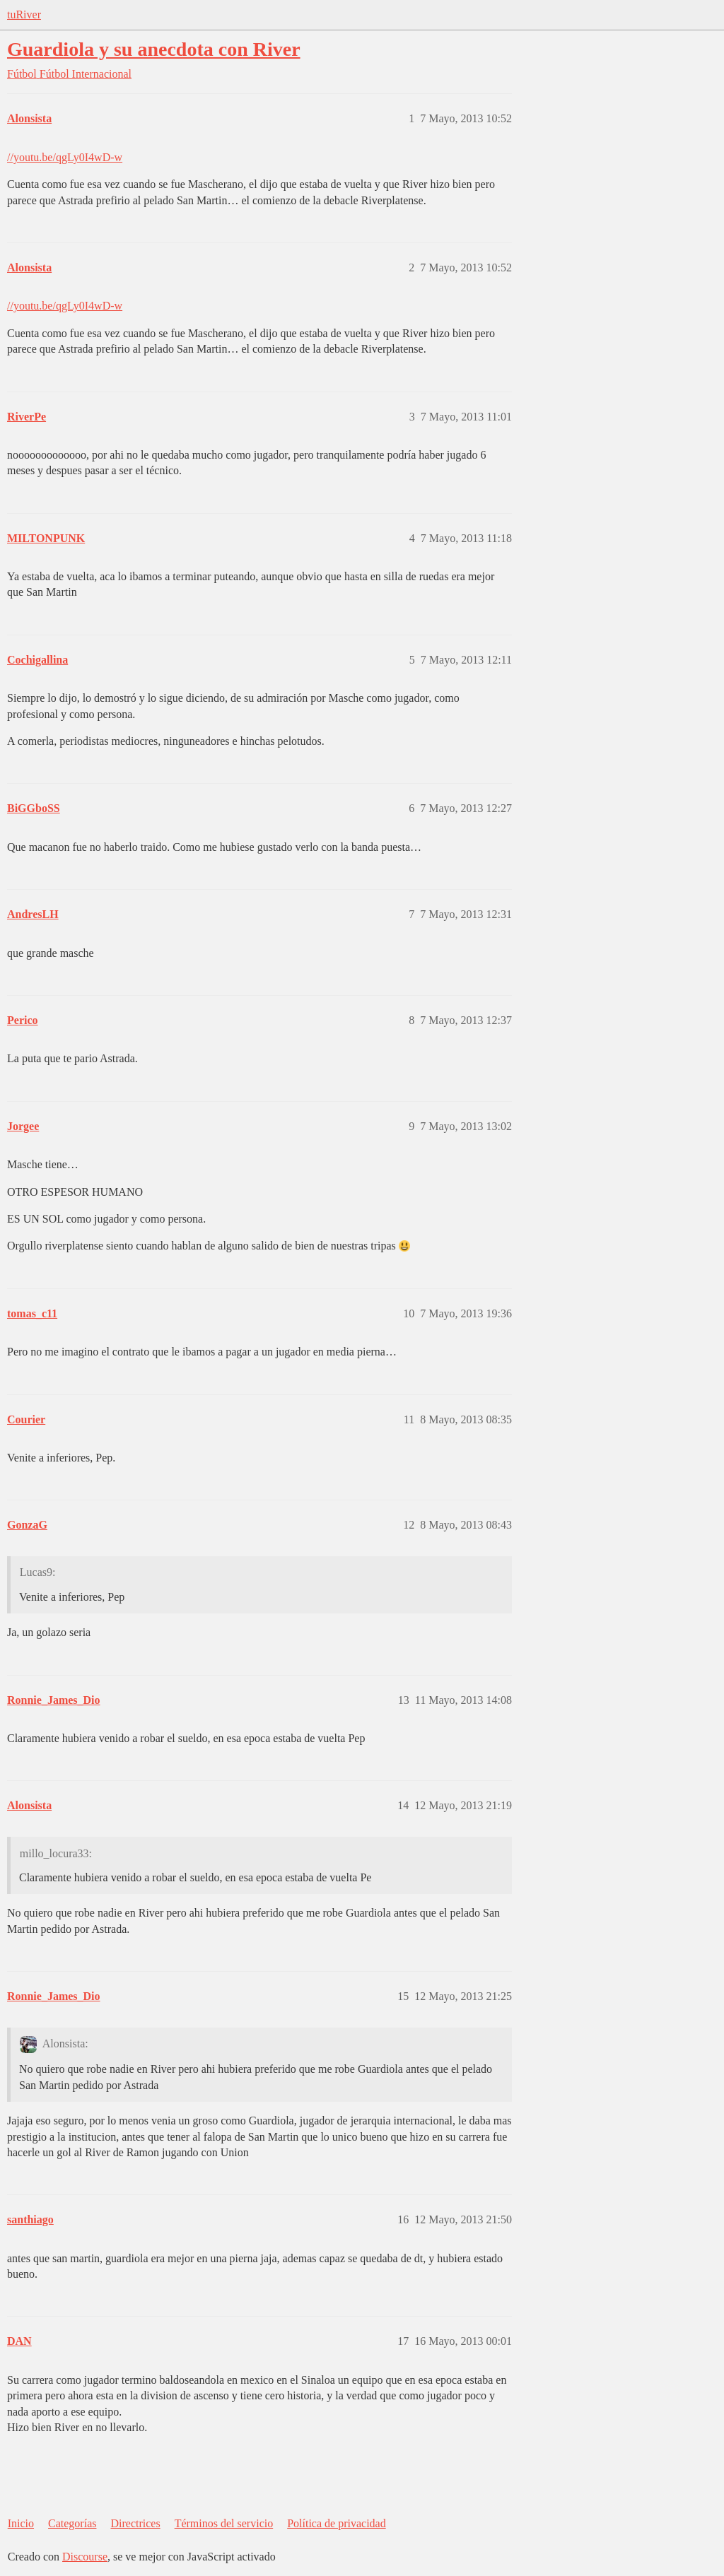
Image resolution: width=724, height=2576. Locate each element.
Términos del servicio (224, 2523)
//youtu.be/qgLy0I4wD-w (64, 157)
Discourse (84, 2557)
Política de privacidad (336, 2523)
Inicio (21, 2523)
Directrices (135, 2523)
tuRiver (24, 14)
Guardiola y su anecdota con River (153, 49)
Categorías (72, 2523)
